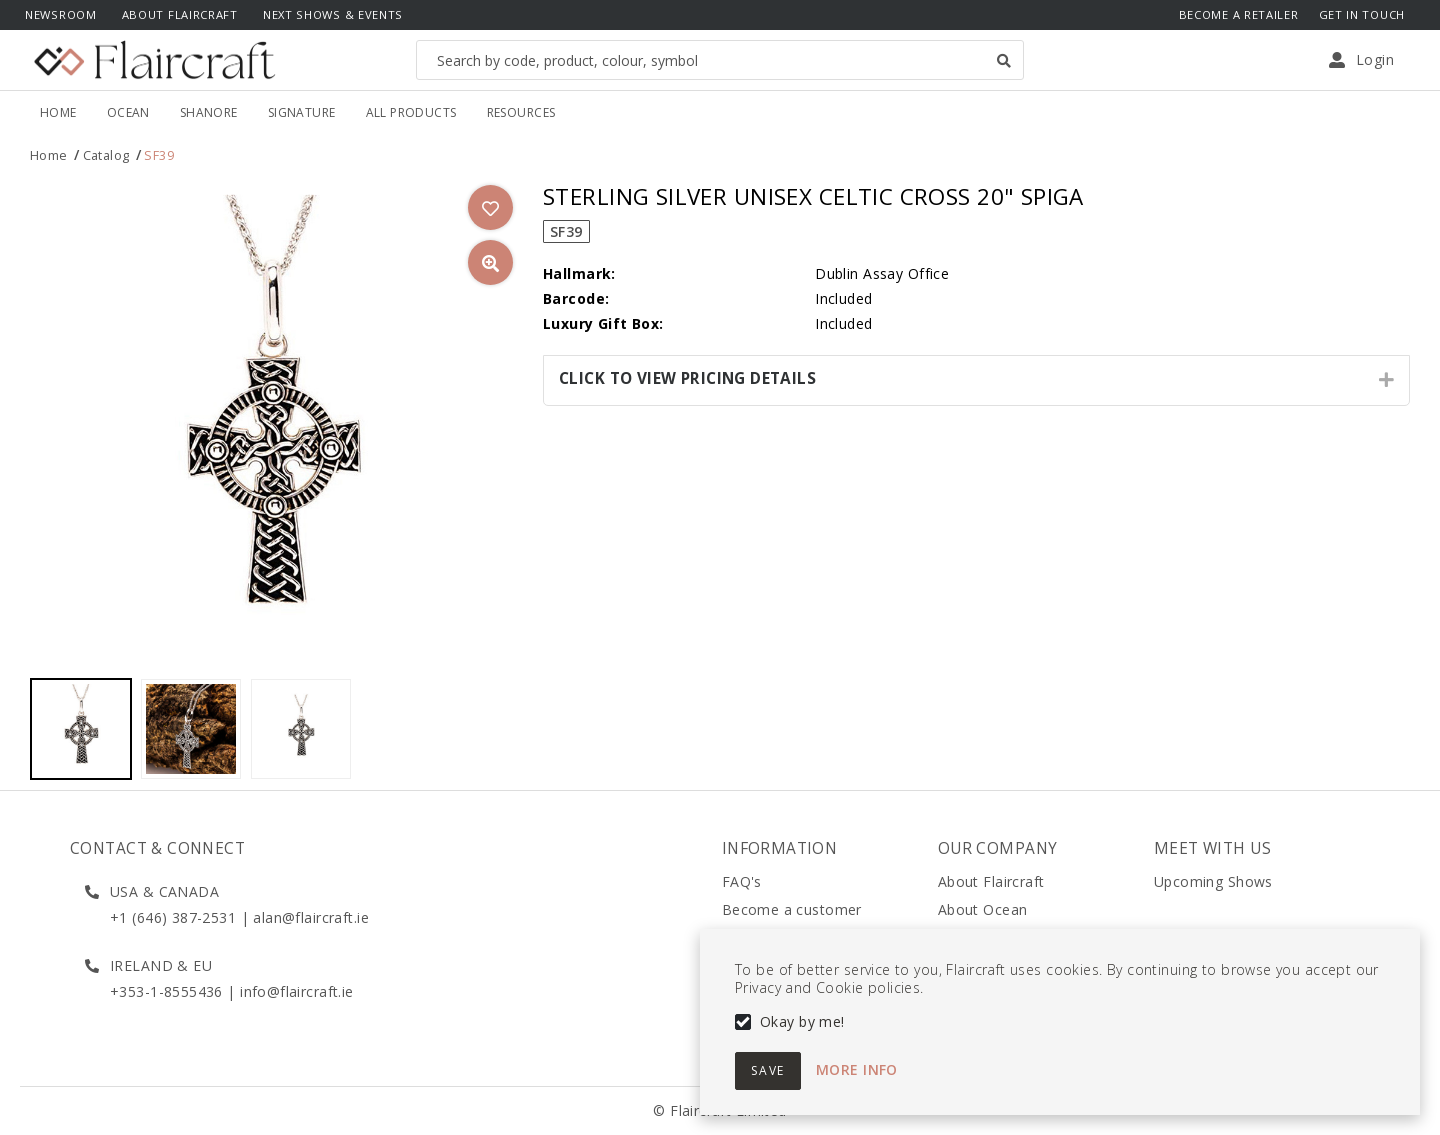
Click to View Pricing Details (687, 378)
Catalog (106, 155)
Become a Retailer (1239, 14)
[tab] (976, 380)
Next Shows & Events (333, 14)
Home (49, 155)
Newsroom (61, 14)
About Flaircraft (180, 14)
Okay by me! (802, 1021)
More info (857, 1069)
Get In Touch (1362, 14)
